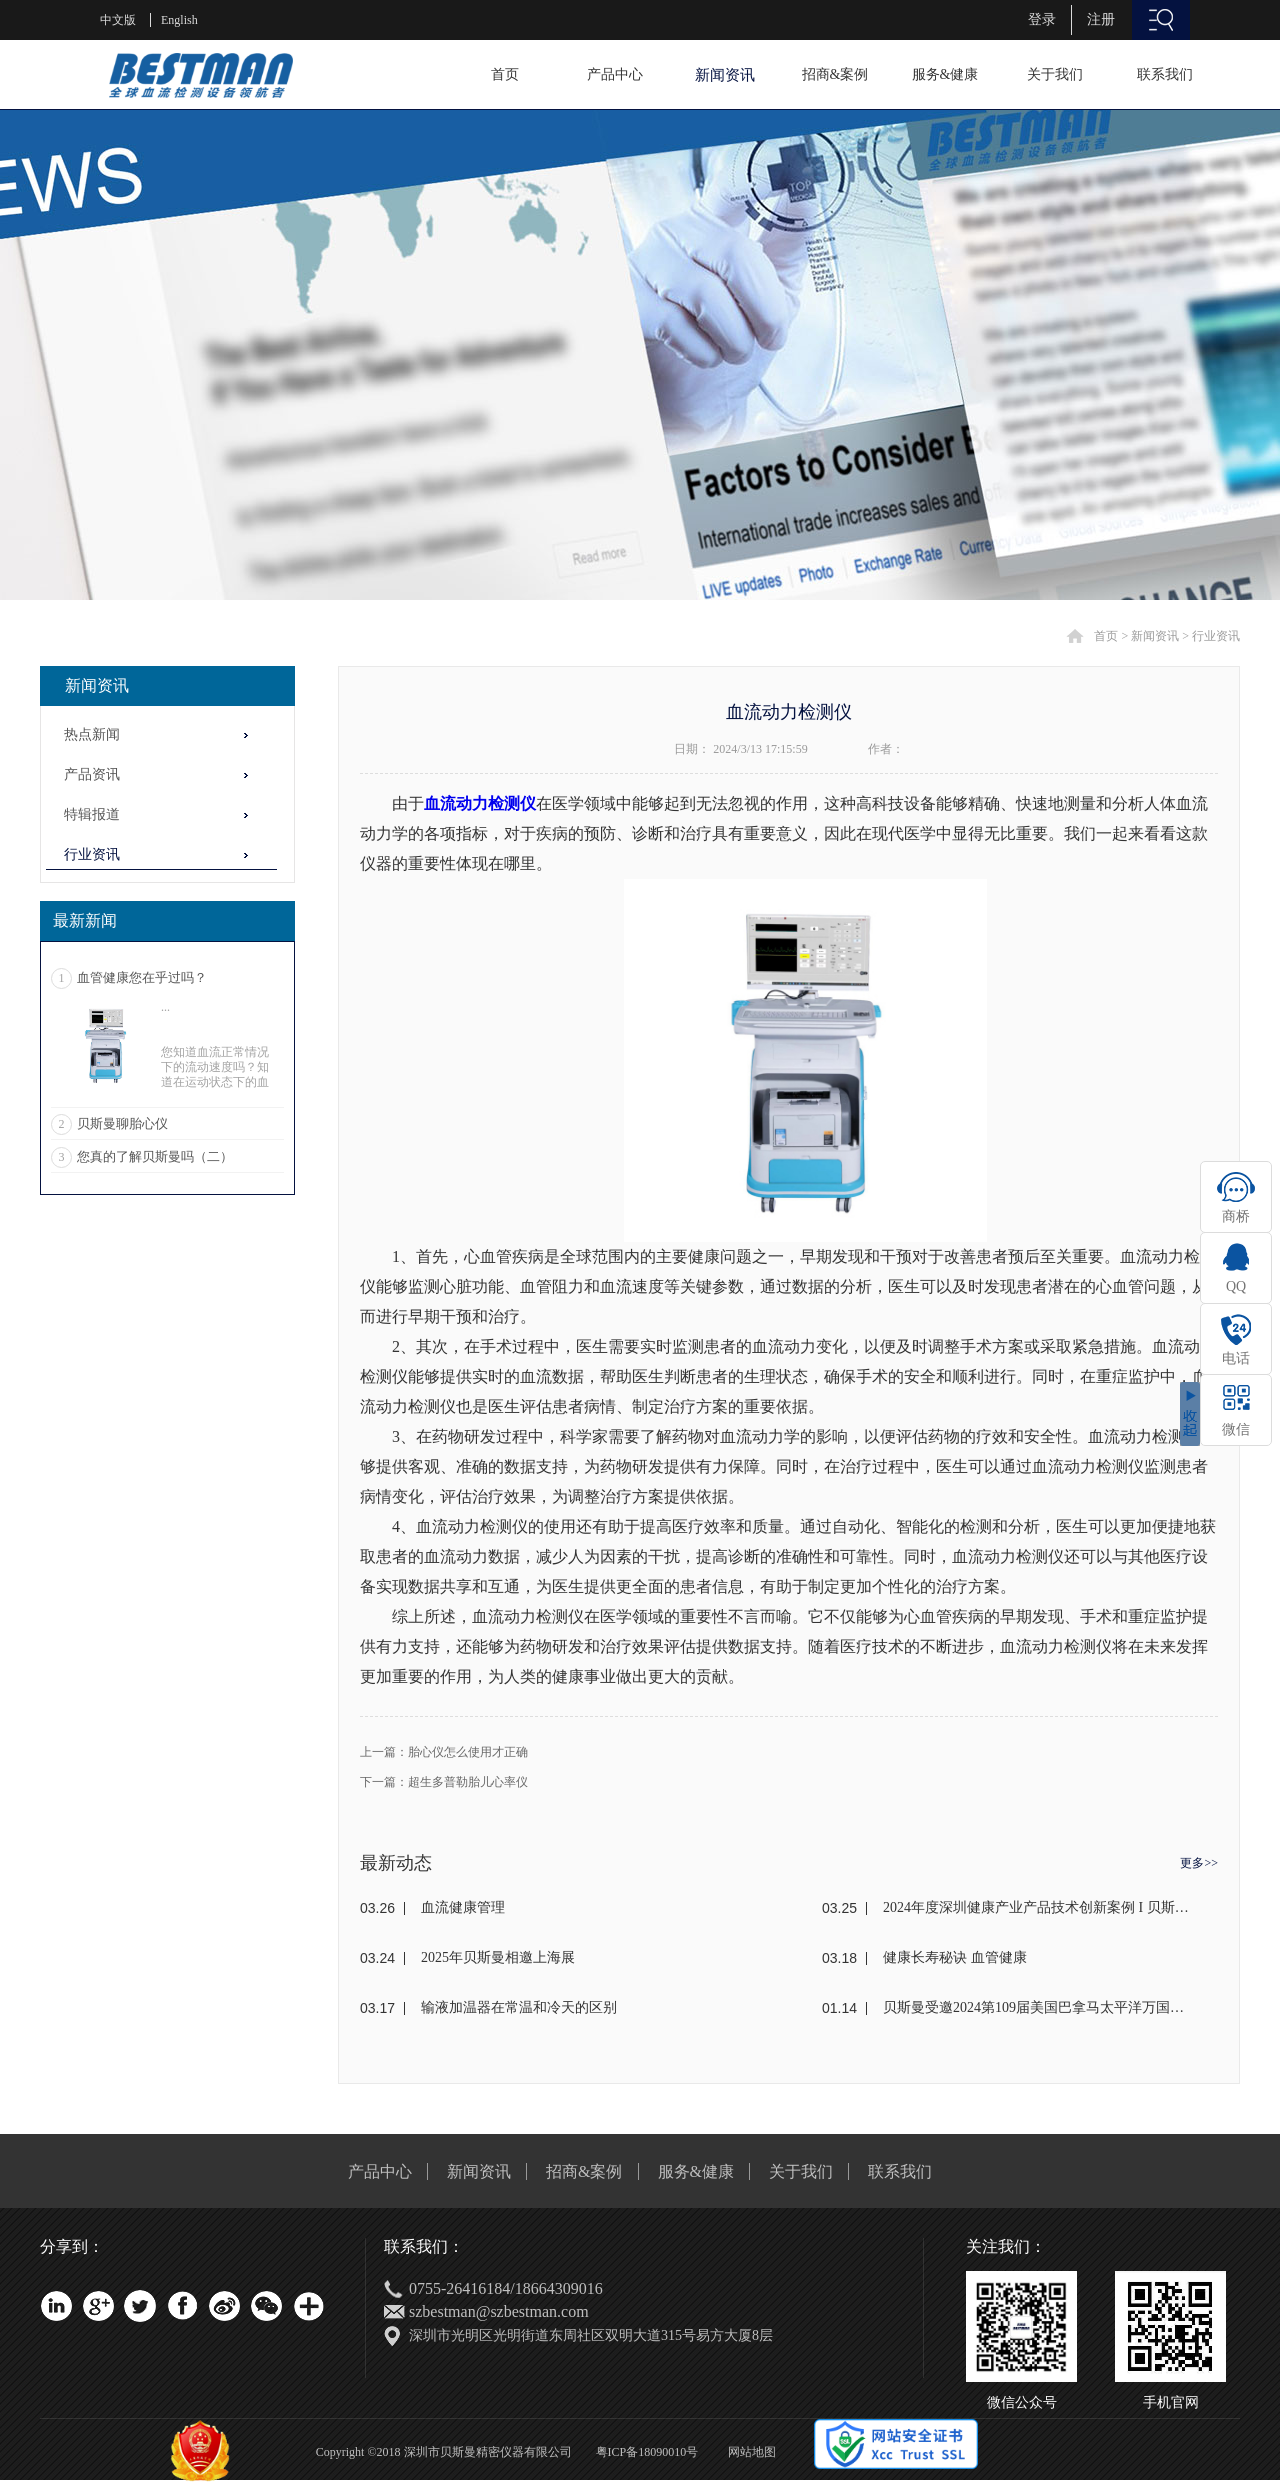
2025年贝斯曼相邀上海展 (498, 1957)
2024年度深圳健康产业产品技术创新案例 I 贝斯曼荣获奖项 (1037, 1907)
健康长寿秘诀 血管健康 (955, 1957)
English (179, 20)
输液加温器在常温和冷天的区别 (519, 2007)
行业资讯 (1216, 636)
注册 (1101, 19)
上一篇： (444, 1752)
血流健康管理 (463, 1907)
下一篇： (444, 1782)
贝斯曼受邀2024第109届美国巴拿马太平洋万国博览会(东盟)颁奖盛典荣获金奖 (1037, 2007)
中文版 (118, 20)
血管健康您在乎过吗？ (142, 977)
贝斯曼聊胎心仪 (122, 1123)
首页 (505, 74)
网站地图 (749, 2452)
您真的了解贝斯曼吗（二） (155, 1156)
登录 (1042, 19)
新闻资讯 (1155, 636)
